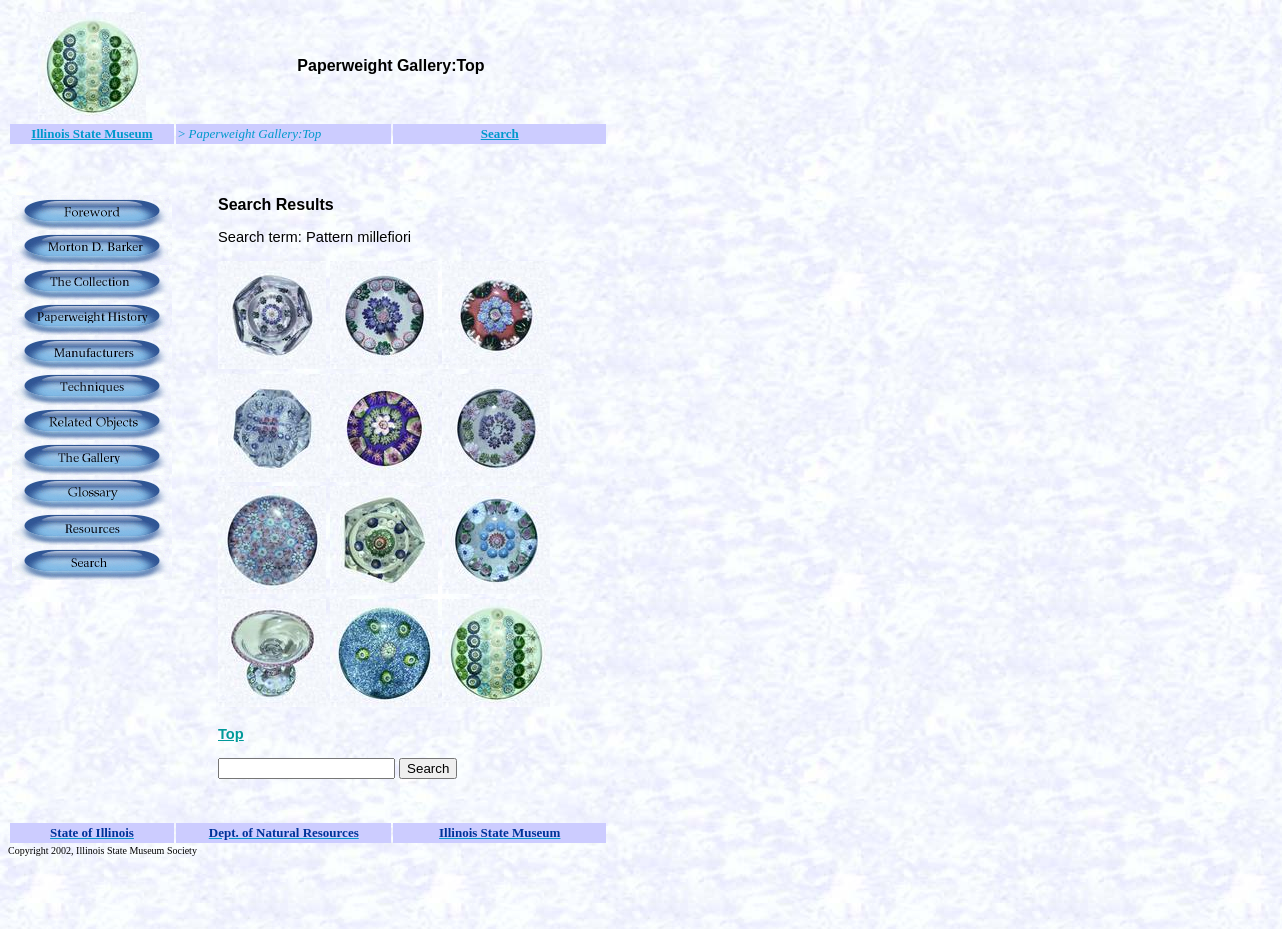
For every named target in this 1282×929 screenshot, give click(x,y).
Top (231, 734)
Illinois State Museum (91, 133)
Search (500, 133)
